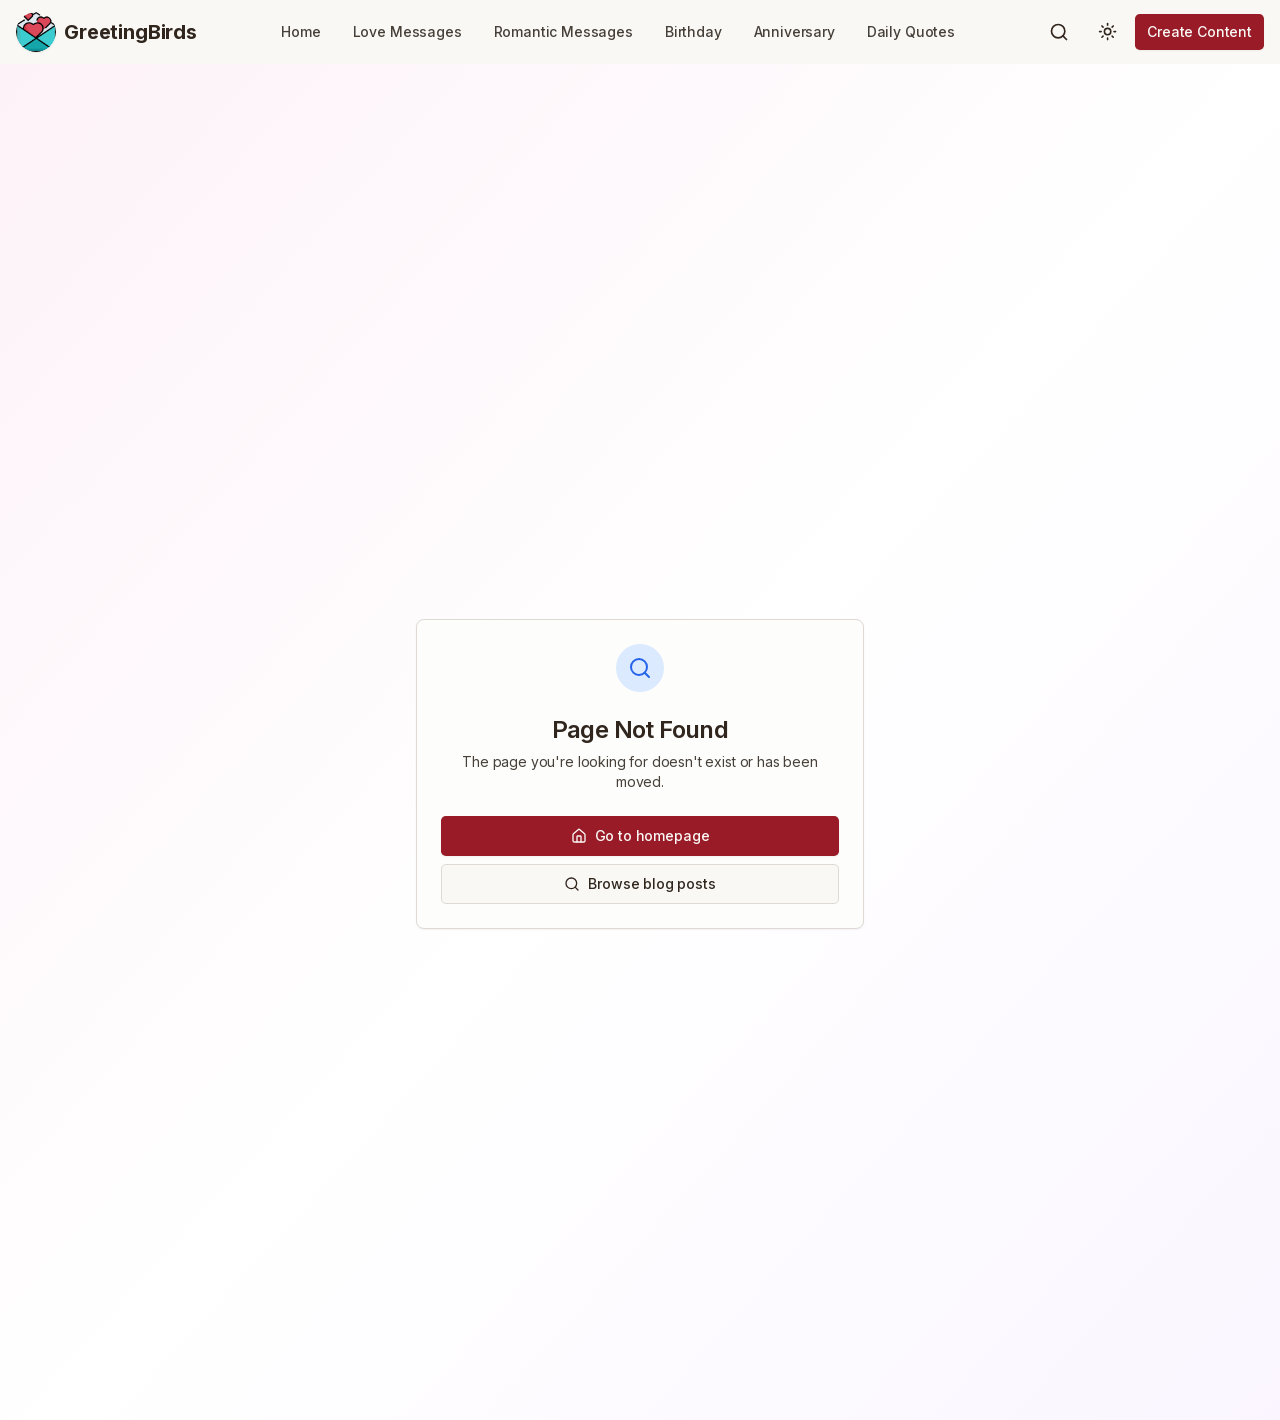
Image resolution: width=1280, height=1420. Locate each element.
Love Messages (407, 31)
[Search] (1059, 32)
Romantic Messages (563, 31)
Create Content (1199, 31)
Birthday (693, 31)
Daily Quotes (911, 31)
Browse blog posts (639, 883)
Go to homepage (640, 835)
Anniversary (794, 31)
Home (300, 31)
